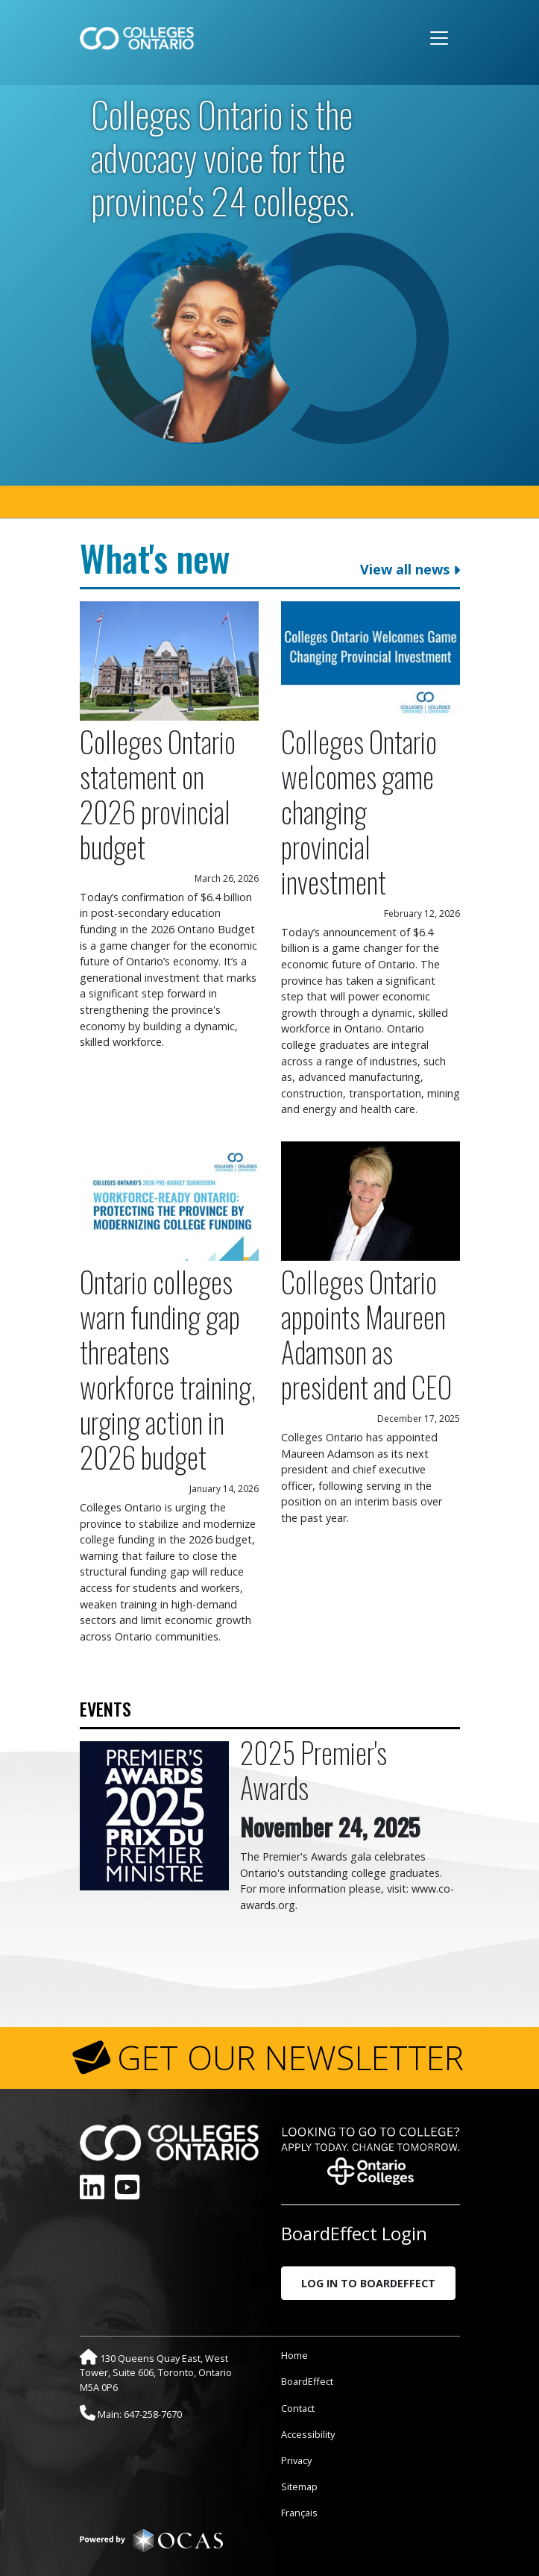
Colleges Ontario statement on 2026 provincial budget (158, 794)
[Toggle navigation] (439, 38)
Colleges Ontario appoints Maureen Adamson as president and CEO (366, 1334)
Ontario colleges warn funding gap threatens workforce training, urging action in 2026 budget (168, 1369)
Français (299, 2512)
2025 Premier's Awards (313, 1769)
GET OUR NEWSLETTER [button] (290, 2057)
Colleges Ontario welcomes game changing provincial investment (359, 811)
